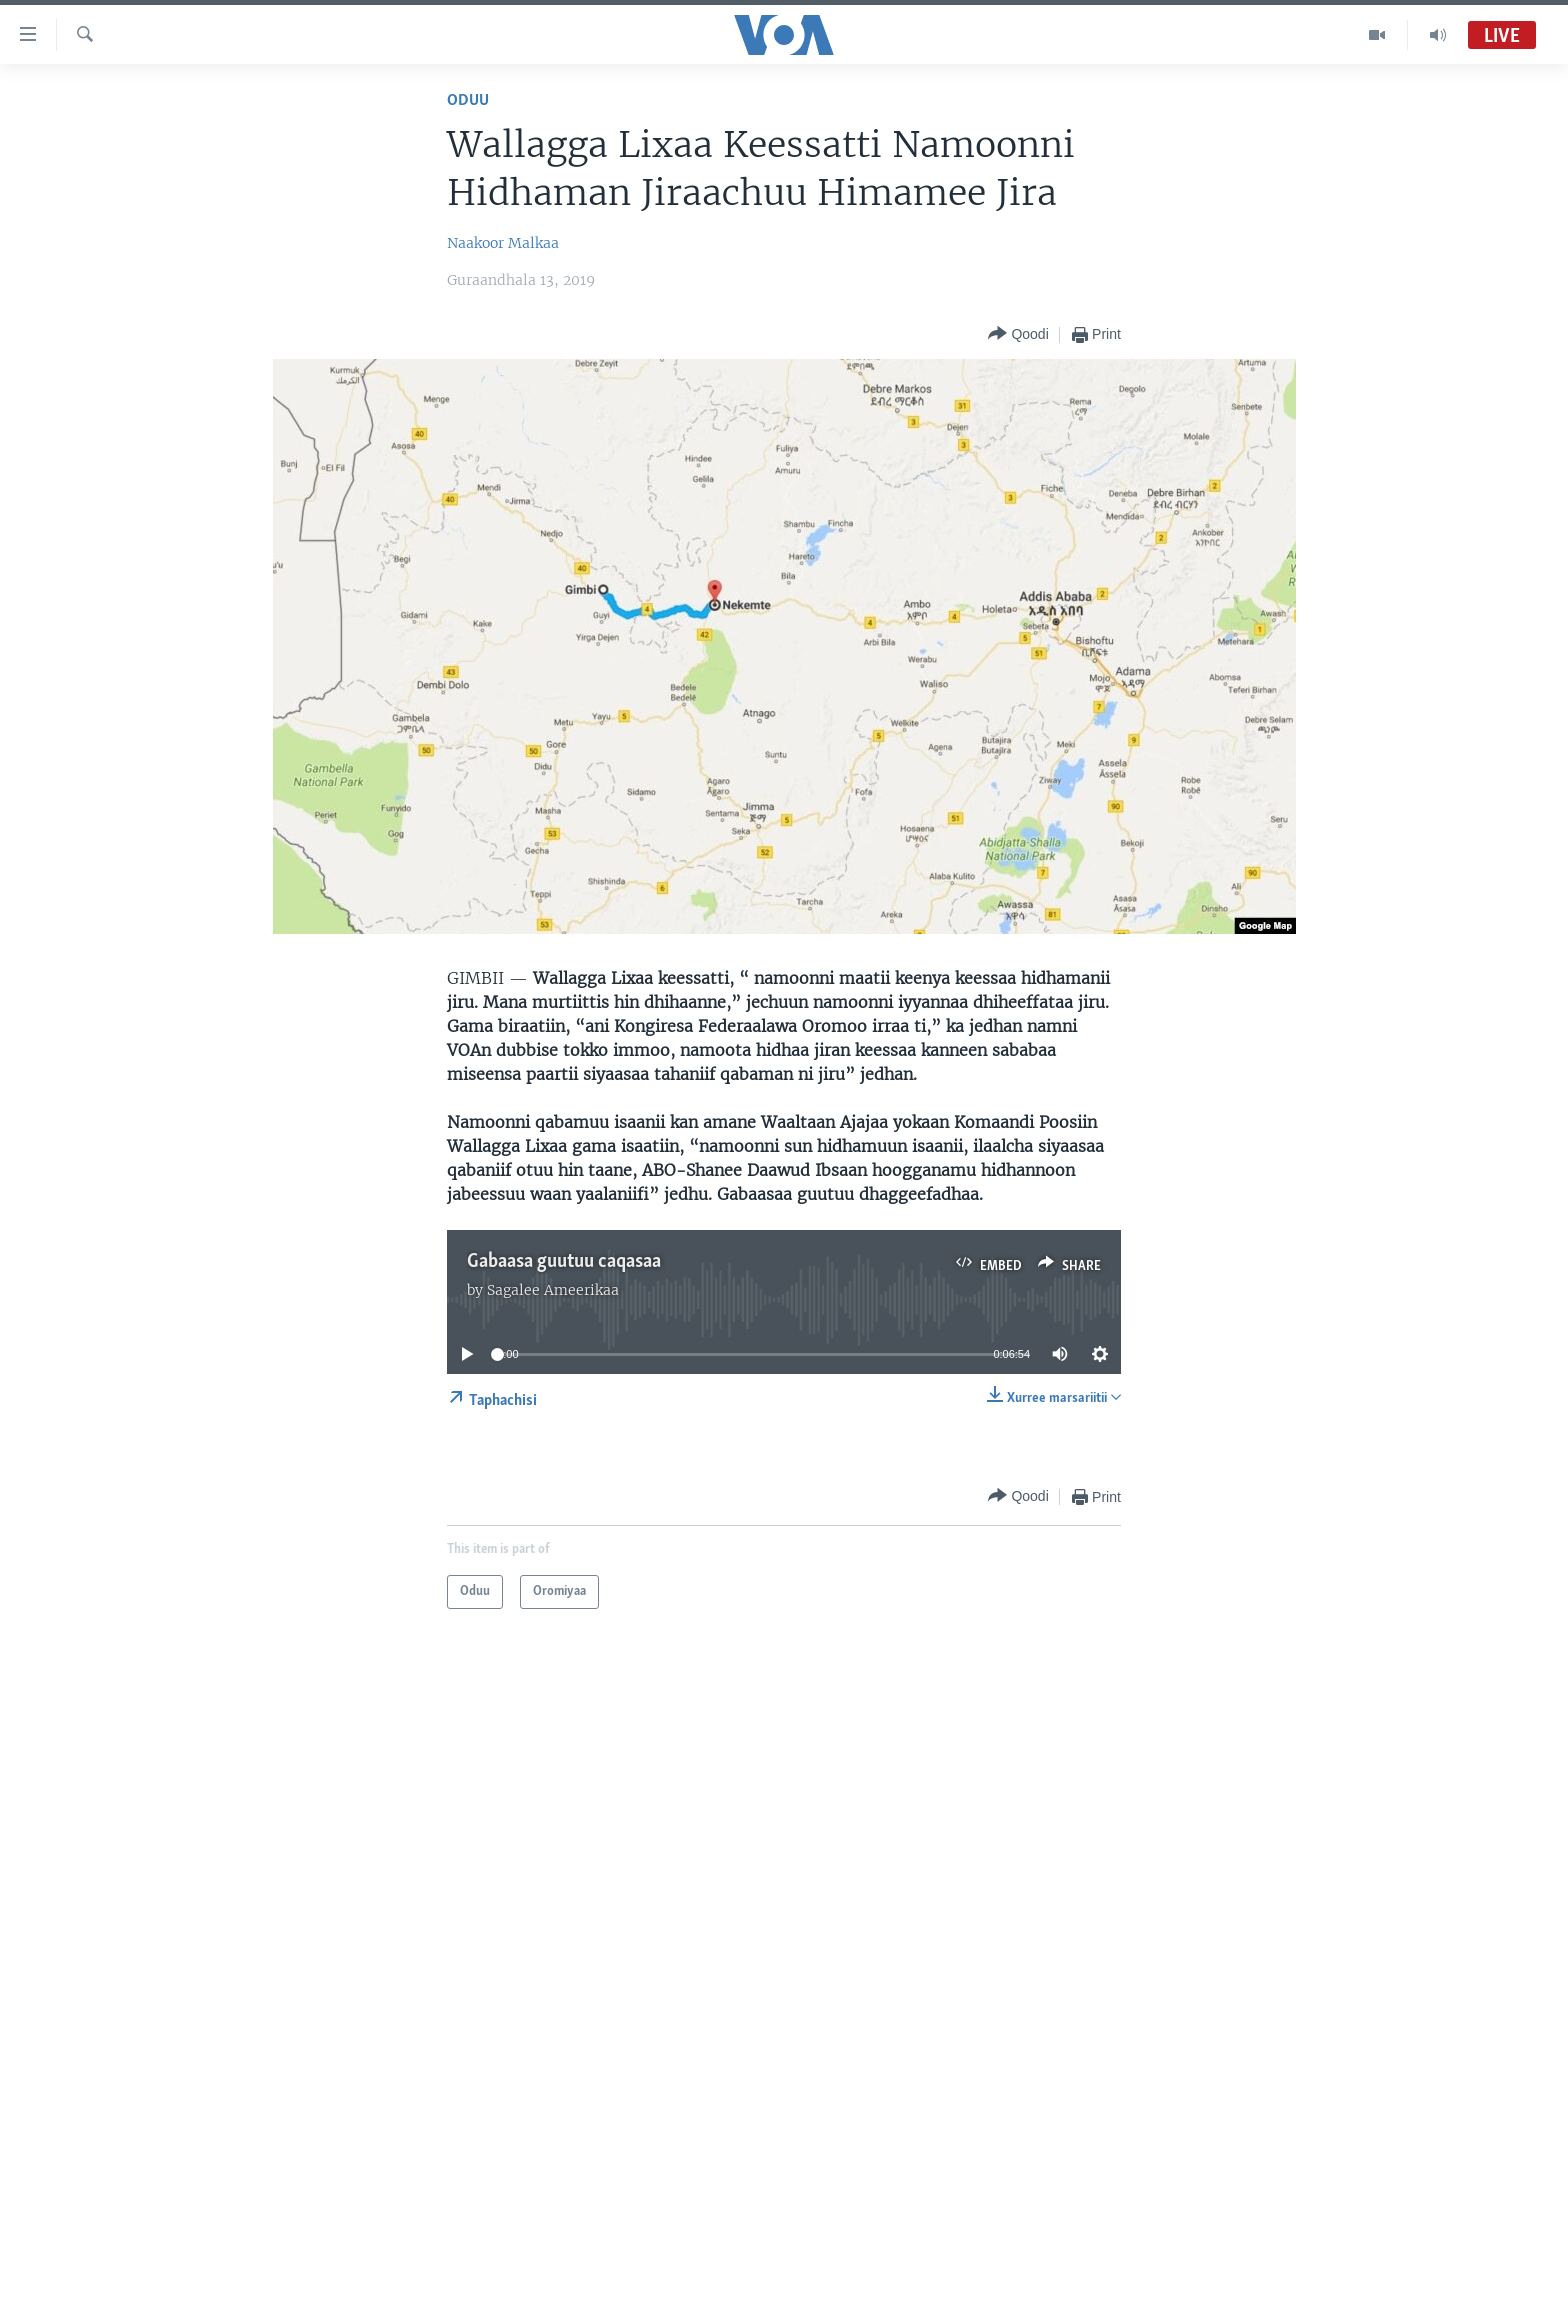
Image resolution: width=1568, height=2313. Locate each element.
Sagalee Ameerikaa (553, 1290)
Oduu (468, 100)
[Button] (1018, 334)
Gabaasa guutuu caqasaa (564, 1262)
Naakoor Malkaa (503, 243)
